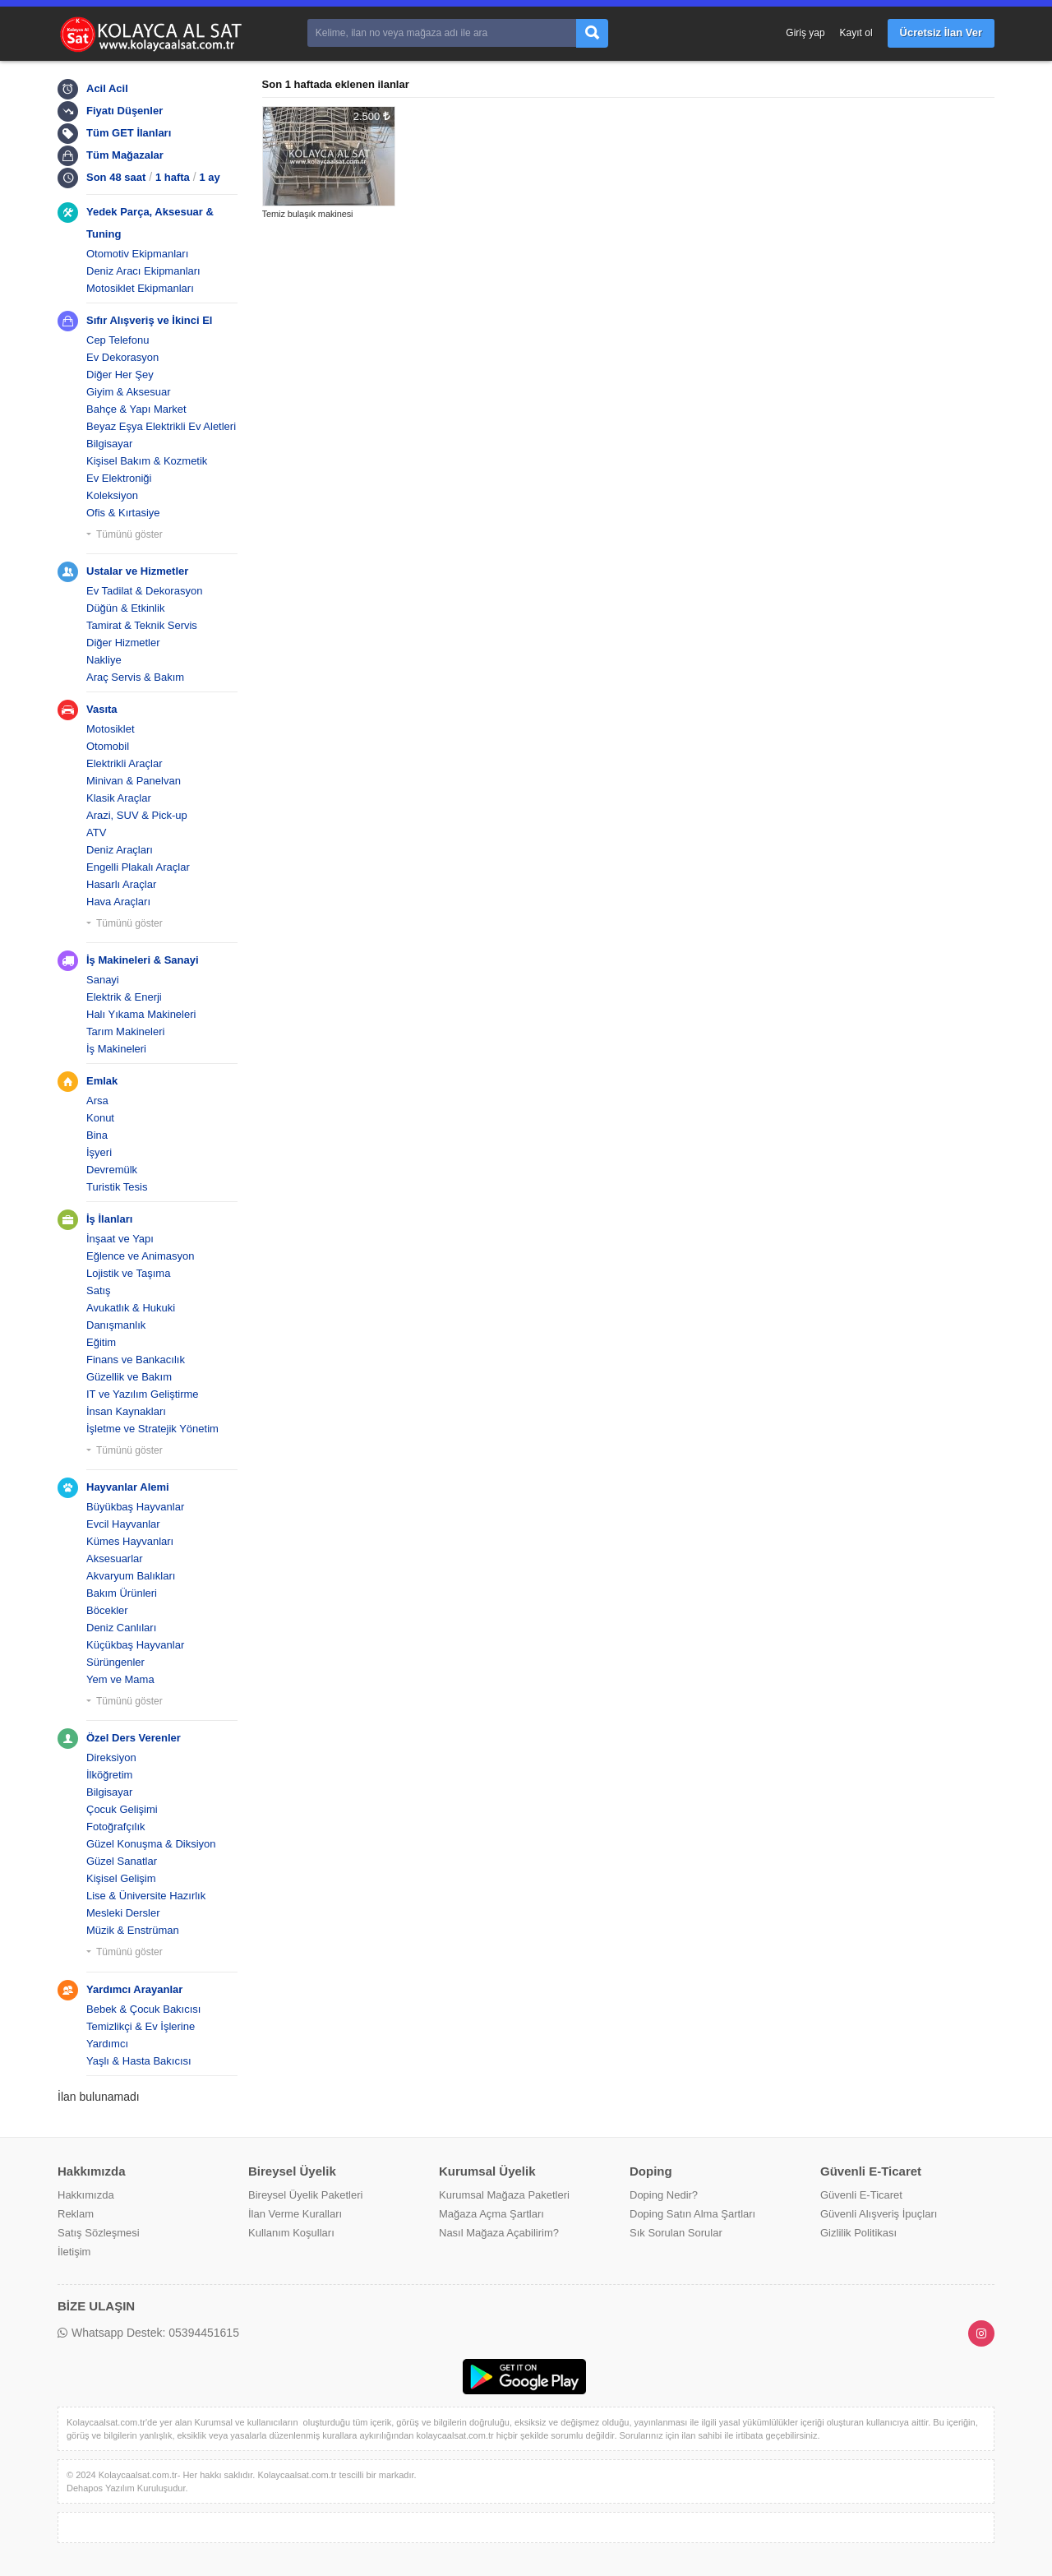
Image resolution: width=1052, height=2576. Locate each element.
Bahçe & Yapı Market (136, 409)
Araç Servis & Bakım (135, 677)
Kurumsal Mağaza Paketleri (504, 2195)
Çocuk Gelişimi (122, 1809)
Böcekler (107, 1610)
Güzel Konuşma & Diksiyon (151, 1844)
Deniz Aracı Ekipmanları (143, 271)
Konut (100, 1118)
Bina (97, 1135)
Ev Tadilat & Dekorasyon (144, 591)
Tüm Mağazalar (125, 155)
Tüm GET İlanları (128, 133)
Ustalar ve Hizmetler (137, 571)
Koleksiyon (112, 495)
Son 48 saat (115, 177)
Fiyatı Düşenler (124, 110)
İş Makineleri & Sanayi (142, 960)
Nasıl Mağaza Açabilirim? (499, 2233)
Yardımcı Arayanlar (134, 1989)
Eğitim (101, 1342)
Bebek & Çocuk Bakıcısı (143, 2009)
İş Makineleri (116, 1049)
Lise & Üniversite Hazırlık (145, 1895)
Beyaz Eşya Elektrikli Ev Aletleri (161, 426)
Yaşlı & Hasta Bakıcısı (138, 2061)
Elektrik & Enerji (124, 997)
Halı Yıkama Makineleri (141, 1014)
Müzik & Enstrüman (132, 1930)
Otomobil (107, 746)
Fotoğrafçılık (115, 1826)
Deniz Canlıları (121, 1627)
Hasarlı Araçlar (121, 884)
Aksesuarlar (114, 1558)
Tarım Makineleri (125, 1031)
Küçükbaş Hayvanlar (135, 1645)
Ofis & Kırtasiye (123, 512)
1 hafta (172, 177)
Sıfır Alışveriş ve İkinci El (149, 320)
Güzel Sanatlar (121, 1861)
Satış (98, 1290)
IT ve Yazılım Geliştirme (142, 1394)
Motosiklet (110, 729)
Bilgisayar (109, 443)
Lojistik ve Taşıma (128, 1273)
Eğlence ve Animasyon (140, 1256)
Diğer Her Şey (120, 374)
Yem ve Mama (120, 1679)
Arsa (97, 1100)
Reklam (76, 2214)
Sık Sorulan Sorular (676, 2233)
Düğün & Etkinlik (125, 608)
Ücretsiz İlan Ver (941, 32)
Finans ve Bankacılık (135, 1359)
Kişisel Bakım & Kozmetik (146, 461)
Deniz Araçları (119, 850)
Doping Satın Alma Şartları (692, 2214)
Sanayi (102, 980)
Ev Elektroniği (118, 478)
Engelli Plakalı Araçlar (138, 867)
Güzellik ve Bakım (129, 1377)
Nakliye (104, 660)
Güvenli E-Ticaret (861, 2195)
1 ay (210, 177)
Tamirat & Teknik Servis (141, 625)
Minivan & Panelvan (133, 781)
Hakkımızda (86, 2195)
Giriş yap (805, 33)
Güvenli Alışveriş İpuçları (878, 2214)
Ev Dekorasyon (122, 357)
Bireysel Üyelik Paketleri (305, 2195)
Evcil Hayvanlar (123, 1524)
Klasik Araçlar (118, 798)
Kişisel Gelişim (121, 1878)
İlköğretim (109, 1775)
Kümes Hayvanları (129, 1541)
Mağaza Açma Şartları (491, 2214)
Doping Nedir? (664, 2195)
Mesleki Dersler (123, 1913)
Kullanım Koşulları (291, 2233)
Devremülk (111, 1169)
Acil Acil (107, 88)
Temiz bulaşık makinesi (307, 214)
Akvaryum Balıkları (130, 1576)
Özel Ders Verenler (133, 1738)
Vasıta (102, 709)
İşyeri (99, 1152)
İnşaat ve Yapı (120, 1239)
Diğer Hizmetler (123, 642)
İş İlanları (109, 1219)
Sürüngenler (115, 1662)
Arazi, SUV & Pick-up (136, 815)
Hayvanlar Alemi (127, 1487)
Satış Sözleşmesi (99, 2233)
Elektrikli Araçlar (124, 763)
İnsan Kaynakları (126, 1411)
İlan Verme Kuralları (295, 2214)
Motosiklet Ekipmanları (140, 288)
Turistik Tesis (116, 1187)
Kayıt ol (856, 33)
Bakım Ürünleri (121, 1593)
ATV (96, 832)
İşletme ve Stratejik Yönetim (152, 1428)
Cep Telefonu (117, 340)
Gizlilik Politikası (858, 2233)
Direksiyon (111, 1757)
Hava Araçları (118, 901)
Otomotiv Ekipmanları (137, 253)
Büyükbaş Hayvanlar (135, 1507)
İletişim (74, 2251)
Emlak (102, 1081)
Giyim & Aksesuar (128, 392)
